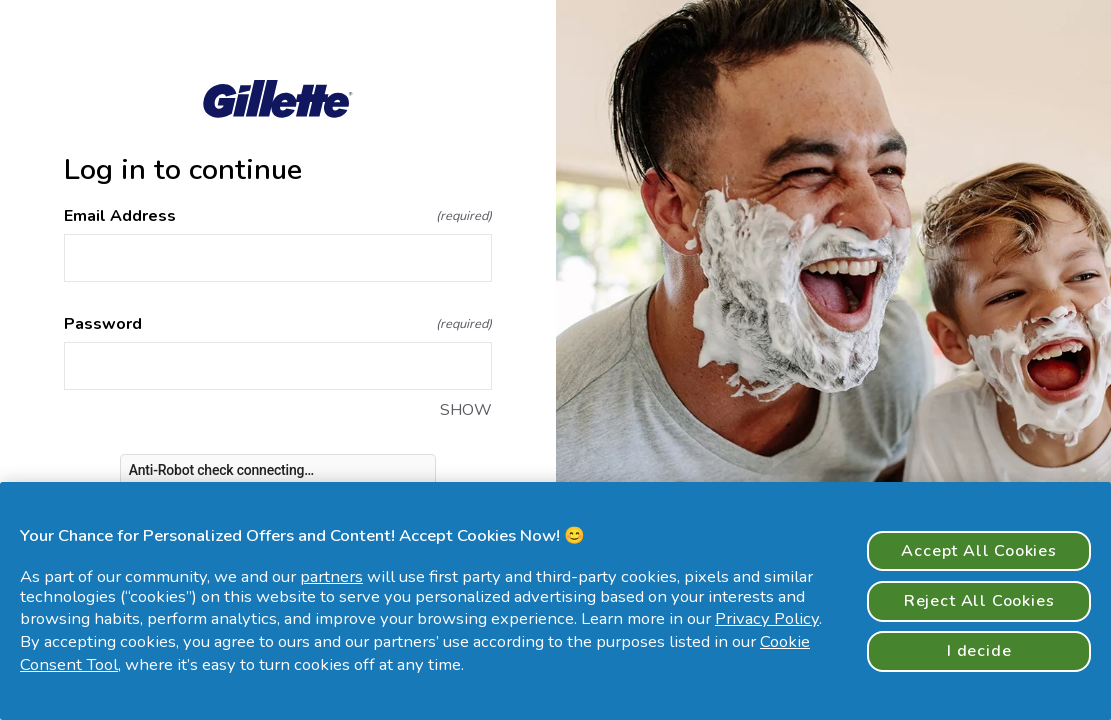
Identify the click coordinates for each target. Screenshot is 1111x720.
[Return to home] (278, 99)
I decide (979, 651)
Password (278, 324)
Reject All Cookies (979, 601)
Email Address (278, 216)
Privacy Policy (767, 618)
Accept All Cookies (979, 551)
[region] (555, 601)
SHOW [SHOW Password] (466, 410)
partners (331, 576)
